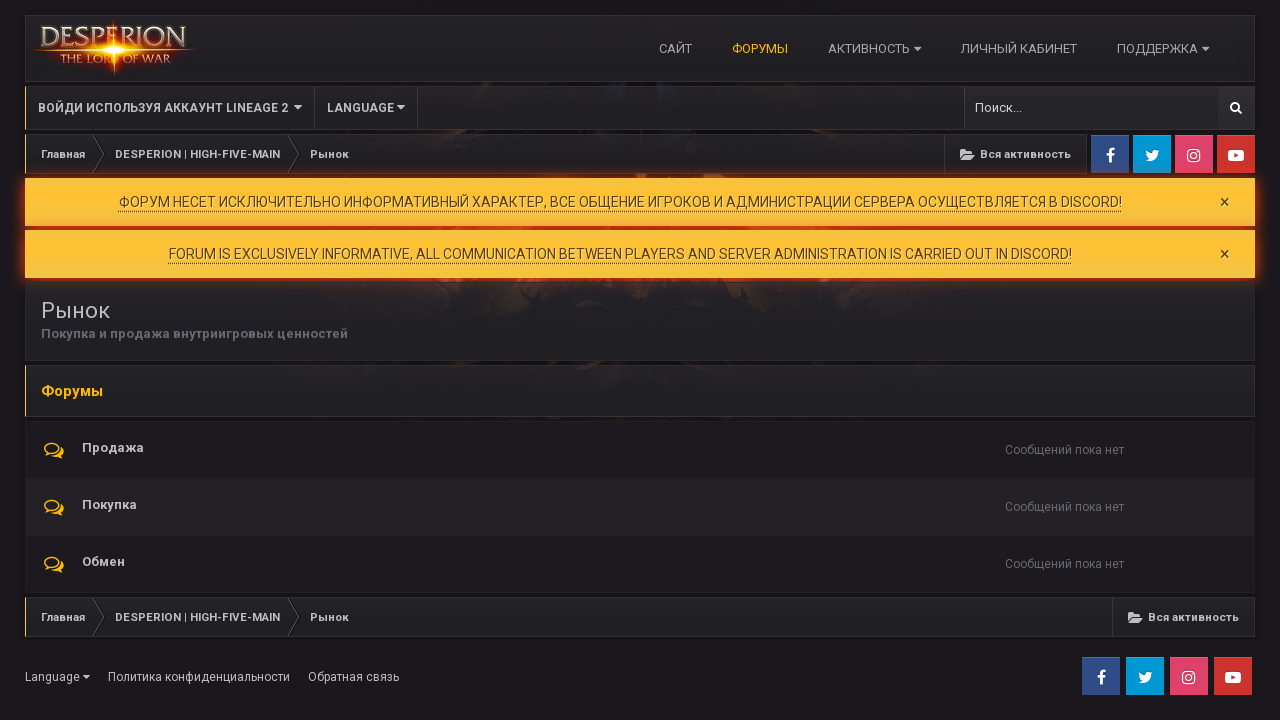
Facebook (1110, 154)
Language (366, 107)
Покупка (109, 499)
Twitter (1152, 154)
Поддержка (1163, 48)
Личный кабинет (1019, 48)
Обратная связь (353, 672)
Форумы (760, 48)
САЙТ (675, 48)
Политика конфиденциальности (199, 672)
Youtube (1236, 154)
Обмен (103, 556)
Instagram (1194, 154)
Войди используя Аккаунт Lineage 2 (170, 107)
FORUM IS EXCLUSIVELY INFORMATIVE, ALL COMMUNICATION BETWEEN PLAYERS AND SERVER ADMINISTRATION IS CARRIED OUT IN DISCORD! (620, 252)
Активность (874, 48)
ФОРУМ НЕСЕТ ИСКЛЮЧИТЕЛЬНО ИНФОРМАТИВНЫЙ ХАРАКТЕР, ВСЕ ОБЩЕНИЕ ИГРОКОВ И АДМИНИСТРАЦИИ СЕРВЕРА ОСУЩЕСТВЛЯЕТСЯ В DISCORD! (620, 202)
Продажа (113, 442)
